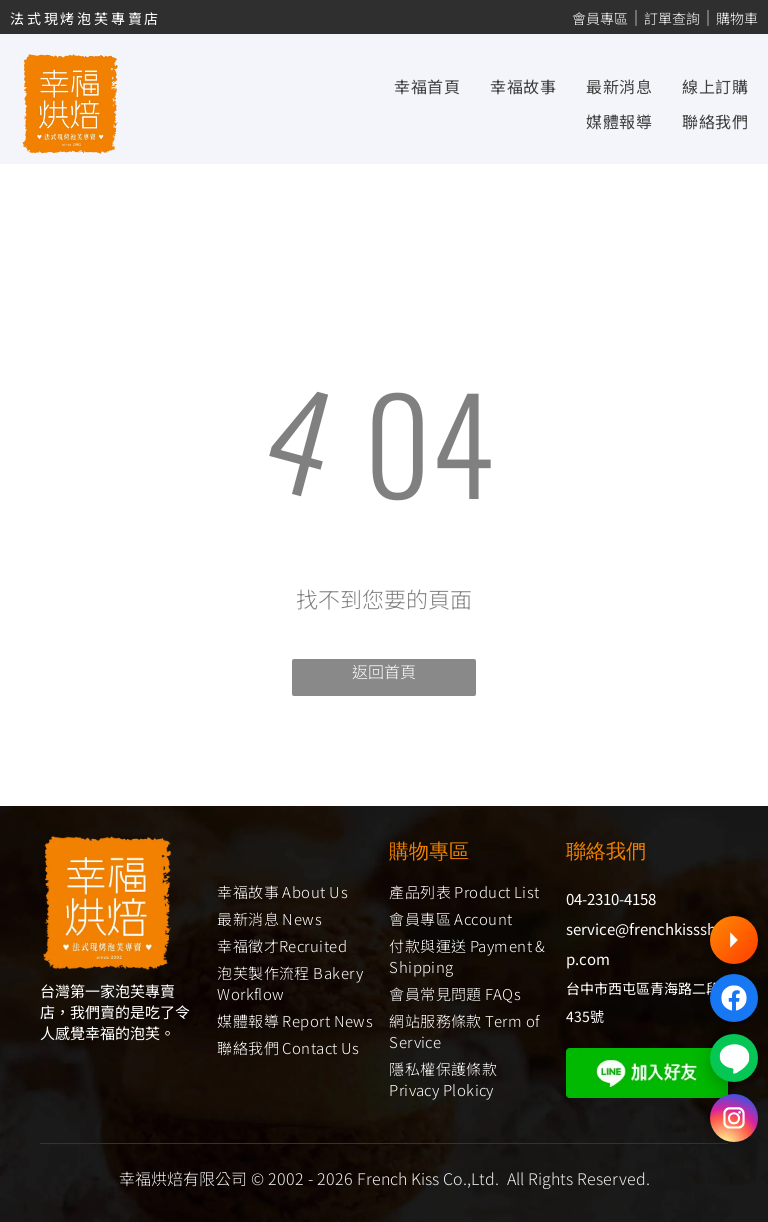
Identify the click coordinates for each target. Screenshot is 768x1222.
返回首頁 (384, 671)
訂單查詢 (672, 18)
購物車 (737, 18)
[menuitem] (412, 86)
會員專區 (600, 18)
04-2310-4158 (611, 898)
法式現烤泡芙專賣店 (85, 18)
